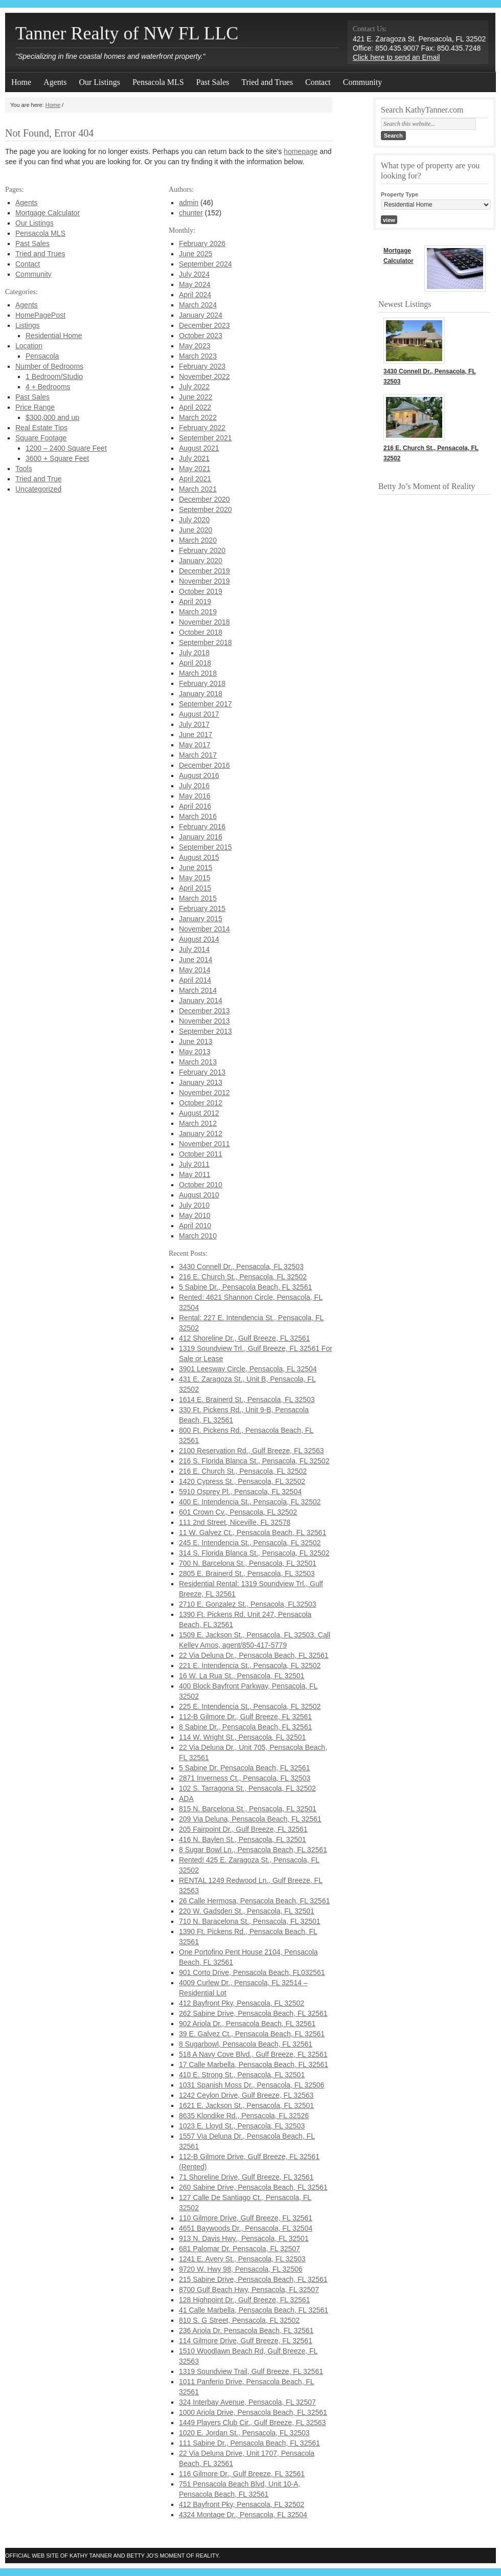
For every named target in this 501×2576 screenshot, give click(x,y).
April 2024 (195, 295)
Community (362, 82)
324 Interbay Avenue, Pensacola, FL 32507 (247, 2402)
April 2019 (195, 601)
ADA (186, 1798)
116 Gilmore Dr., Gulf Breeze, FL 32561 (242, 2474)
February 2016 (202, 827)
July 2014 (194, 949)
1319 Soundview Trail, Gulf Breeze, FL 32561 (251, 2371)
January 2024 (200, 315)
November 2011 (204, 1144)
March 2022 (198, 417)
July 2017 (194, 724)
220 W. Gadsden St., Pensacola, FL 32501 (246, 1911)
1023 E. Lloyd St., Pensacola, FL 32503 (242, 2126)
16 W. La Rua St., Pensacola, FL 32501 (241, 1676)
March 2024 (198, 305)
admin (188, 202)
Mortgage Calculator (47, 213)
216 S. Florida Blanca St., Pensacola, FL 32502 (254, 1461)
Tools (23, 468)
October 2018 (200, 632)
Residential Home (54, 335)
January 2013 (200, 1082)
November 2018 (204, 622)
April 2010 (195, 1226)
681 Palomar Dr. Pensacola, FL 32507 (239, 2249)
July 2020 (194, 520)
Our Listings (99, 82)
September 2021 (205, 438)
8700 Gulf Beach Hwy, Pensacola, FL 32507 (249, 2289)
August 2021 (199, 448)
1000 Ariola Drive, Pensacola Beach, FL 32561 (253, 2412)
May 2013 (194, 1052)
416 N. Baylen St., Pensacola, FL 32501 (242, 1839)
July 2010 (194, 1205)
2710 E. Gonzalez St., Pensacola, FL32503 (247, 1604)
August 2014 (199, 939)
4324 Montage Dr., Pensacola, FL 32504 (243, 2515)
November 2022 (204, 376)
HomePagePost (40, 315)
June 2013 (195, 1041)
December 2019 (204, 571)
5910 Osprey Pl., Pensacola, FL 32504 (240, 1491)
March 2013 (198, 1062)
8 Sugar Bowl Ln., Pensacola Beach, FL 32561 (253, 1850)
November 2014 (204, 929)
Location (28, 346)
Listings (27, 325)
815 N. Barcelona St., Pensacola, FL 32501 (247, 1809)
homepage (300, 151)
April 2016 (195, 806)
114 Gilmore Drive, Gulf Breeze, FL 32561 (245, 2341)
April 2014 (195, 980)
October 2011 (200, 1154)
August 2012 (199, 1113)
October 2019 (200, 591)
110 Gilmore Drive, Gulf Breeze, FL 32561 (245, 2218)
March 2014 (198, 990)
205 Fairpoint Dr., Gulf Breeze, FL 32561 (243, 1829)
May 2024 (194, 284)
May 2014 (194, 970)
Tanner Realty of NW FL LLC (126, 33)
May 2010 (194, 1215)
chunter (191, 213)
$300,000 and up (52, 417)
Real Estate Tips (41, 428)
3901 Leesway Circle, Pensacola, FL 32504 (248, 1369)
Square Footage (40, 438)
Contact (318, 82)
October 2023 (200, 335)
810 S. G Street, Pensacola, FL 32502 (239, 2320)
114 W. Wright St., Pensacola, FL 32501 (242, 1737)
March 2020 (198, 540)
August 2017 (199, 714)
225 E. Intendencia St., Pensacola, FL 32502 (250, 1706)
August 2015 (199, 857)
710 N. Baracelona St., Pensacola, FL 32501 (250, 1921)
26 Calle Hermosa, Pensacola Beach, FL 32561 (254, 1901)
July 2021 (194, 458)
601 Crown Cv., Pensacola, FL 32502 (238, 1512)
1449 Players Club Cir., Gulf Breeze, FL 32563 (252, 2422)
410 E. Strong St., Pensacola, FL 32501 (242, 2075)
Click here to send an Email (396, 57)
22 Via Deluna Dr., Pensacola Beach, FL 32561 (254, 1655)
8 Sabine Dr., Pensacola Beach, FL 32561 (245, 1727)
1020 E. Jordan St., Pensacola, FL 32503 (244, 2433)
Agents (54, 82)
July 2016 (194, 786)
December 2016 (204, 765)
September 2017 (205, 704)
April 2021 (195, 479)
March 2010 (198, 1236)
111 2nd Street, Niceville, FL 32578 (234, 1522)
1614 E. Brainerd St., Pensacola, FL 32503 (247, 1399)
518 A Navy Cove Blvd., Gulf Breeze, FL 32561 (253, 2054)
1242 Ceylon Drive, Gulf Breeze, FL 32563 (246, 2095)
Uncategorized (38, 489)
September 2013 (205, 1031)
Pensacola (42, 356)
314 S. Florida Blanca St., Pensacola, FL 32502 (254, 1553)
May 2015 (194, 878)
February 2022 (202, 428)
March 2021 (198, 489)
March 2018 (198, 673)
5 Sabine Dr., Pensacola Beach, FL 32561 (245, 1287)
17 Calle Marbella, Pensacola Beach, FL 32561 (253, 2064)
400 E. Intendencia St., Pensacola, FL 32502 (250, 1502)
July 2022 (194, 387)
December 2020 (204, 499)
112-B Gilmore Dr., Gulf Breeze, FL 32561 (245, 1717)
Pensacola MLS (158, 82)
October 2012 (200, 1103)
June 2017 (195, 734)
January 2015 (200, 919)
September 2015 (205, 847)
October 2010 (200, 1185)
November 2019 (204, 581)
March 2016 (198, 816)
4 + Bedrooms (48, 387)
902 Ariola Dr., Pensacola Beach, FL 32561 (247, 2023)
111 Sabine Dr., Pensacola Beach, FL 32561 (249, 2443)
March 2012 (198, 1123)
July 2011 (194, 1164)
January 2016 (200, 837)
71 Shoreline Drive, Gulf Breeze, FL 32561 (246, 2177)
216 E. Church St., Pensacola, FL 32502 (243, 1277)
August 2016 (199, 775)
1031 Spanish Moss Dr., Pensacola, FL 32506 (251, 2085)
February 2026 (202, 243)
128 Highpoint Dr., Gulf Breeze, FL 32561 (244, 2300)
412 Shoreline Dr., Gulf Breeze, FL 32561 (244, 1338)
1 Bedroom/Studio (54, 376)
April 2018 (195, 663)
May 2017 (194, 745)
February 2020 (202, 550)
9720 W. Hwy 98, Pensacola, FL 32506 (241, 2269)
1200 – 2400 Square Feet (66, 448)
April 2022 (195, 407)
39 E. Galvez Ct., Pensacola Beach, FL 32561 (252, 2034)
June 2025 (195, 254)
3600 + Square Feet (57, 458)
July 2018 (194, 653)
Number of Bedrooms (49, 366)
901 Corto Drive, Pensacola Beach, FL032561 (252, 1972)
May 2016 (194, 796)
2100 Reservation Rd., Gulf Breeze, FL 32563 (251, 1451)
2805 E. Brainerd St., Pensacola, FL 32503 (247, 1573)
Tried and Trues (267, 82)
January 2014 (200, 1000)
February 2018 (202, 683)
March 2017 (198, 755)
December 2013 (204, 1011)
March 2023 (198, 356)
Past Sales (212, 82)
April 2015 (195, 888)
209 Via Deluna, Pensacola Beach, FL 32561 (250, 1819)
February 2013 (202, 1072)
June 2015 (195, 867)
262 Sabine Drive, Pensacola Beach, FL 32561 (253, 2013)
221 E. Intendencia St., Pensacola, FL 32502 (250, 1665)
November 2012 (204, 1093)
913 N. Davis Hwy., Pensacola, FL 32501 (244, 2238)
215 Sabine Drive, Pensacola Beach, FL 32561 (253, 2279)
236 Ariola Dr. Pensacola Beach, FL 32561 (246, 2330)
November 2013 (204, 1021)
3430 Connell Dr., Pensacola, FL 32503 (241, 1266)
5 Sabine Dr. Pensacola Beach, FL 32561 (244, 1768)
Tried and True (38, 479)
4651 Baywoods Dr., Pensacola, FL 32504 (245, 2228)
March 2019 (198, 612)
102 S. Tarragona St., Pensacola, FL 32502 (247, 1788)
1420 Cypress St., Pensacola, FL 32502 (242, 1481)
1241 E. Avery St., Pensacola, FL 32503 (242, 2259)
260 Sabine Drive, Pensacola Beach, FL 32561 (253, 2187)
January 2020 (200, 561)
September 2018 (205, 642)
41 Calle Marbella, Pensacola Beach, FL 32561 (253, 2310)
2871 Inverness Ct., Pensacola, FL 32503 (244, 1778)
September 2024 (205, 264)
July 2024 (194, 274)
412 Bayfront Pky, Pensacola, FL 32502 (241, 2003)
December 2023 (204, 325)
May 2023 (194, 346)
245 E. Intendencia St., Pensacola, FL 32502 (250, 1543)
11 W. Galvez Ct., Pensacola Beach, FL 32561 (252, 1532)
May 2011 (194, 1174)
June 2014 (195, 960)
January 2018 (200, 694)
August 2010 (199, 1195)
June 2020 (195, 530)
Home (21, 82)
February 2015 (202, 908)
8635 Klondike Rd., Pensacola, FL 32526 (244, 2116)
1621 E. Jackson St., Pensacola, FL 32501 (246, 2105)
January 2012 (200, 1133)
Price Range (35, 407)
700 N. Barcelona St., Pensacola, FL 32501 (247, 1563)
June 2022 (195, 397)
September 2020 (205, 509)
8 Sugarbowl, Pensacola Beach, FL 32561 (245, 2044)
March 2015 (198, 898)
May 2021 (194, 468)
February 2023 (202, 366)
